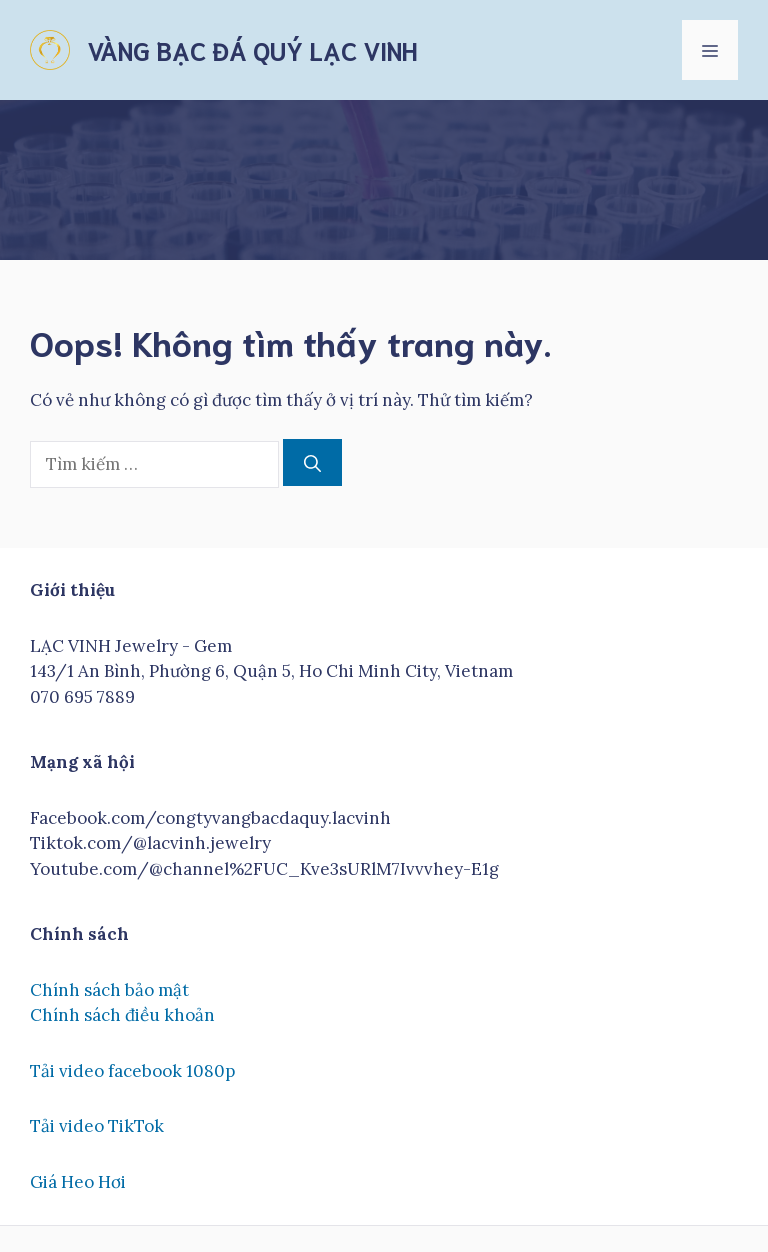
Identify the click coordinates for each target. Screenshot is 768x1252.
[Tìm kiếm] (312, 463)
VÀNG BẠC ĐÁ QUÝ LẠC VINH (252, 49)
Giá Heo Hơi (78, 1182)
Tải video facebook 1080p (132, 1071)
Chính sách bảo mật (109, 990)
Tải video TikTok (97, 1126)
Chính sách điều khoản (122, 1015)
